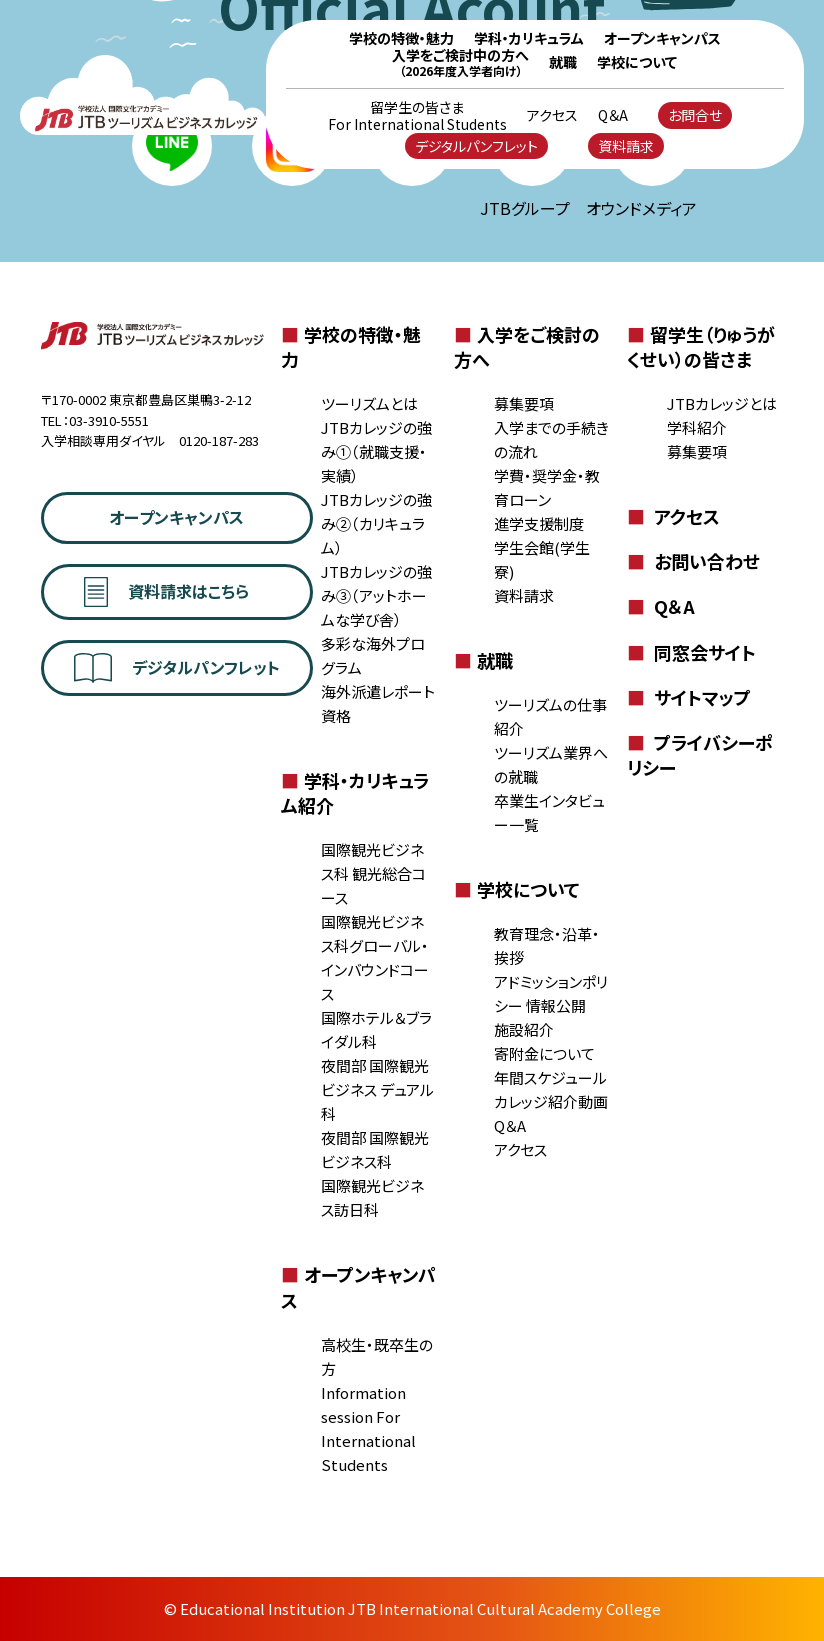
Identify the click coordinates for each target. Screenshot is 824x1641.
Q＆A (613, 115)
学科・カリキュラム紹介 (355, 792)
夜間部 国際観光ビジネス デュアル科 (377, 1089)
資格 (336, 715)
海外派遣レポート (378, 691)
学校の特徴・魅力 (401, 38)
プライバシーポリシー (700, 754)
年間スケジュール (550, 1077)
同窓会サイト (691, 652)
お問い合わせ (693, 561)
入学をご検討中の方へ (460, 62)
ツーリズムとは (369, 403)
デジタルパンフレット (476, 146)
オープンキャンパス (662, 38)
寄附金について (544, 1053)
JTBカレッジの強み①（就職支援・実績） (376, 451)
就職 (563, 62)
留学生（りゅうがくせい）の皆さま (701, 346)
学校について (637, 62)
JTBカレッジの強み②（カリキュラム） (376, 523)
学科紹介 (697, 427)
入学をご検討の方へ (527, 346)
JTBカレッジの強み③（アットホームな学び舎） (376, 595)
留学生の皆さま (417, 116)
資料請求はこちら (166, 592)
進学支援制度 (539, 523)
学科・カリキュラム (529, 38)
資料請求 (626, 146)
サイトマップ (689, 697)
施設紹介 (524, 1029)
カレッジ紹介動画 (551, 1101)
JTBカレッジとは (722, 403)
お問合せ (695, 115)
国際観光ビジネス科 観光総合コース (373, 873)
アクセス (552, 115)
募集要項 (524, 403)
